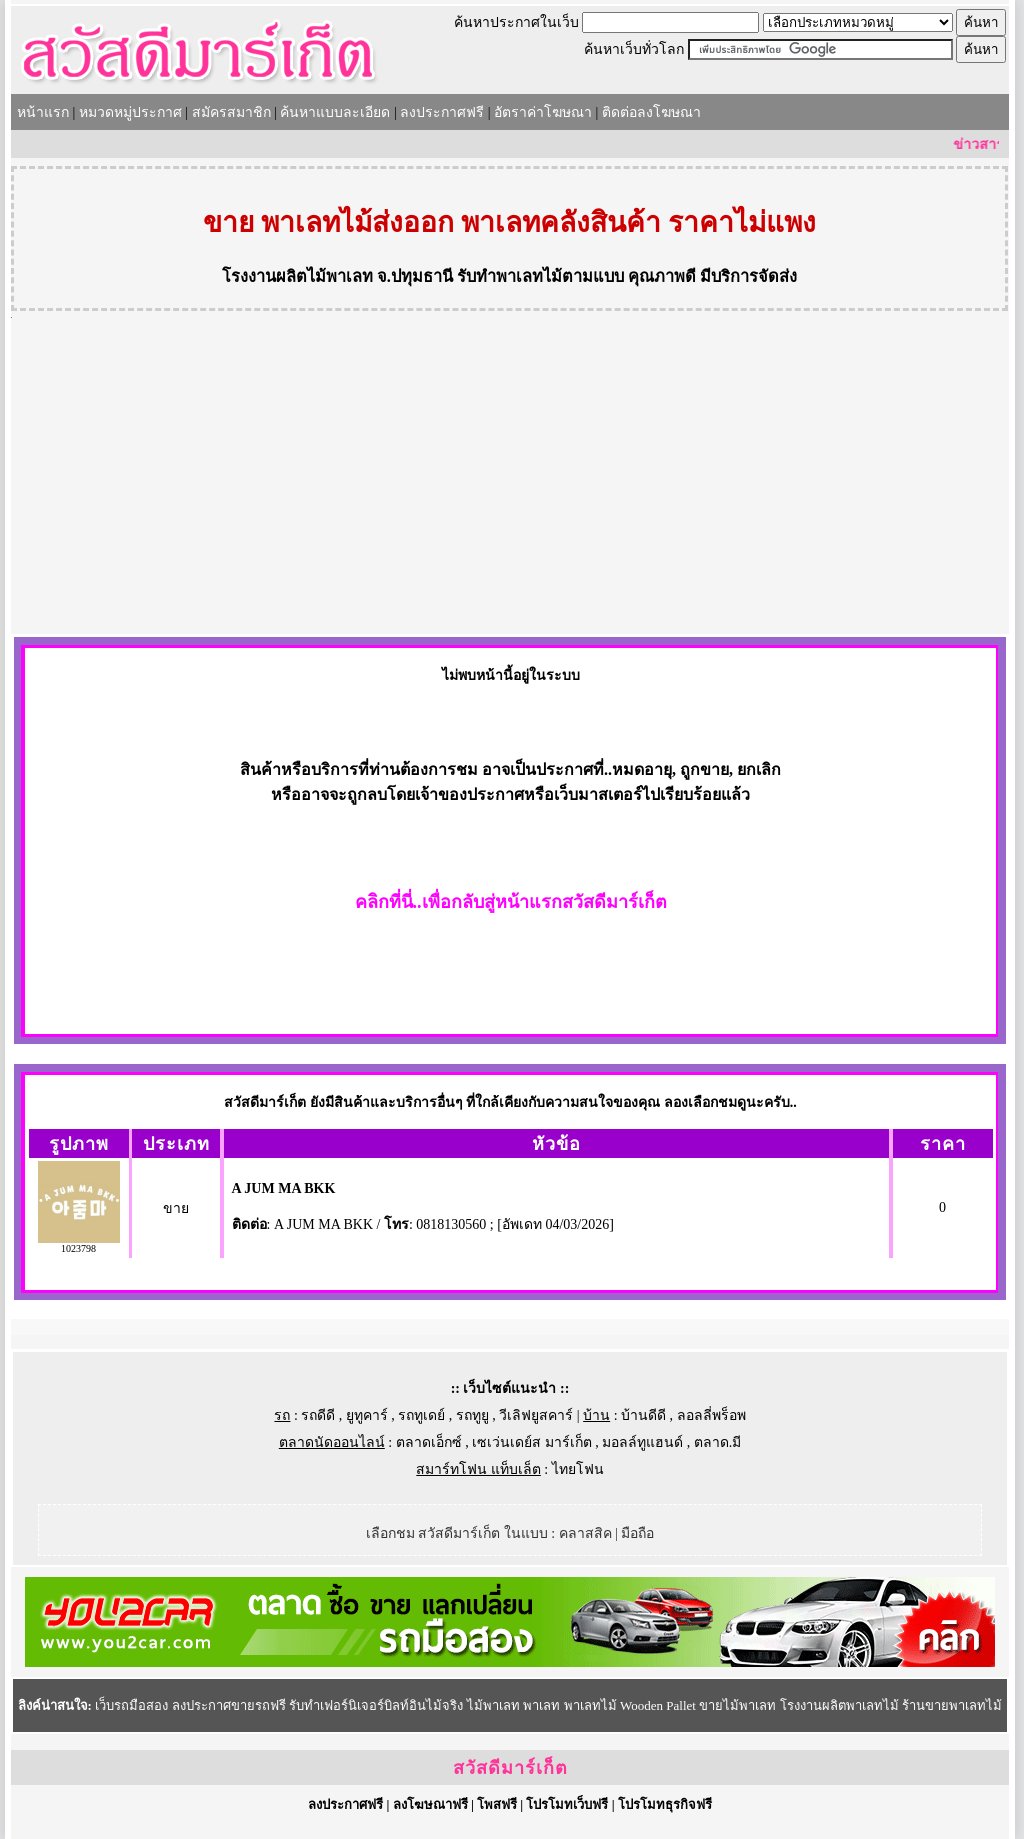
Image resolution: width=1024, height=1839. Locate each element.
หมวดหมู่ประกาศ (130, 112)
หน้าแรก (43, 112)
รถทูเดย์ (421, 1415)
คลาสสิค (585, 1533)
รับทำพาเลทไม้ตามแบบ (540, 276)
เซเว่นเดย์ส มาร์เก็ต (532, 1442)
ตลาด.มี (718, 1442)
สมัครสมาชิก (231, 112)
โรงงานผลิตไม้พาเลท (297, 276)
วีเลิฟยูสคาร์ (536, 1415)
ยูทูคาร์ (367, 1415)
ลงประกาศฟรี (442, 112)
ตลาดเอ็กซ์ (429, 1442)
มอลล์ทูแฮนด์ (642, 1442)
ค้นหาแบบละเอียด (335, 112)
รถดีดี (318, 1415)
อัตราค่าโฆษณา (543, 112)
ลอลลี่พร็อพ (711, 1415)
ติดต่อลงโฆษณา (651, 112)
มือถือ (637, 1533)
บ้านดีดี (643, 1415)
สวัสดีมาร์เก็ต (510, 1768)
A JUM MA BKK (284, 1188)
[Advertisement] (510, 484)
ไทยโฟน (578, 1469)
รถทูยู (472, 1415)
